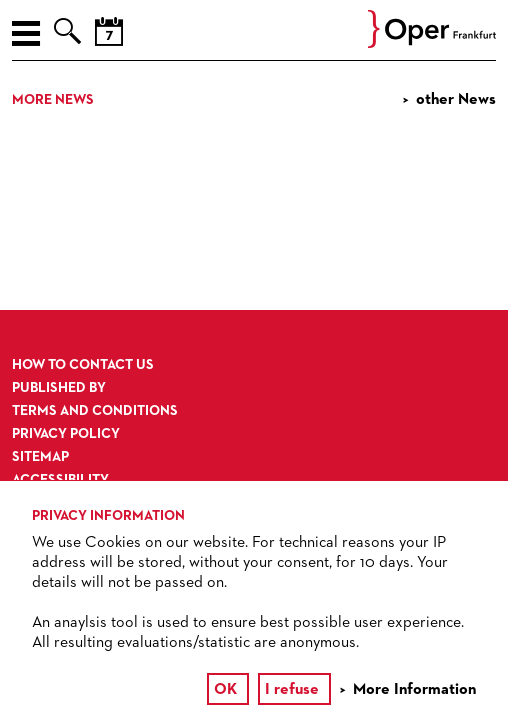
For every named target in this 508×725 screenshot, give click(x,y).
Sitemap (40, 457)
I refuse (292, 690)
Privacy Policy (66, 434)
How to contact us (83, 365)
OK (225, 690)
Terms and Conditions (95, 411)
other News (456, 100)
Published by (59, 388)
